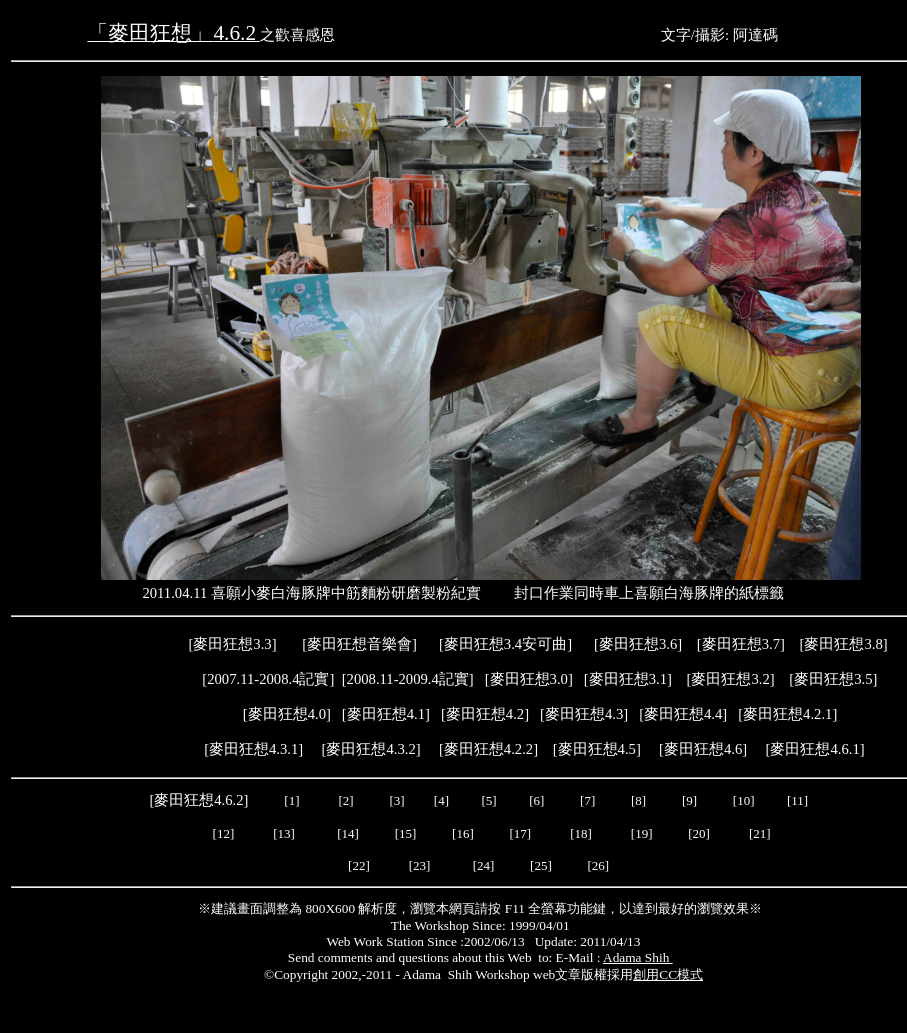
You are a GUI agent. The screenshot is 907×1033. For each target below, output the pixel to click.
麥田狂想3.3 (232, 644)
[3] (396, 800)
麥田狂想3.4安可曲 (505, 644)
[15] (403, 833)
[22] (359, 865)
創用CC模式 (668, 974)
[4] (440, 800)
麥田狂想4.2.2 (488, 749)
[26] (598, 865)
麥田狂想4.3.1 (253, 749)
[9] (691, 800)
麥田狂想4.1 (386, 714)
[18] (581, 833)
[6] (535, 800)
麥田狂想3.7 (741, 644)
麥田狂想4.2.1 (787, 714)
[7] (587, 800)
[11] (799, 800)
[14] (348, 833)
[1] (291, 800)
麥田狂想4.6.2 (198, 800)
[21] (761, 833)
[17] (520, 833)
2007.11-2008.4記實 (268, 679)
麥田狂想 (638, 644)
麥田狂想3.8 (843, 644)
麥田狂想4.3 (584, 714)
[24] (484, 865)
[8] (638, 800)
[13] (284, 833)
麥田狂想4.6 (703, 749)
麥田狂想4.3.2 (370, 749)
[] (683, 714)
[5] (488, 800)
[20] (700, 833)
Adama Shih (638, 957)
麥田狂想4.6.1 (814, 749)
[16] (463, 833)
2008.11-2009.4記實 (408, 679)
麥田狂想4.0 (287, 714)
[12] (224, 833)
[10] (744, 800)
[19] (642, 833)
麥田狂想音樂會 (359, 644)
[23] (420, 865)
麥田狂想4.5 (597, 749)
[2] (346, 800)
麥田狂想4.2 (485, 714)
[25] (539, 865)
